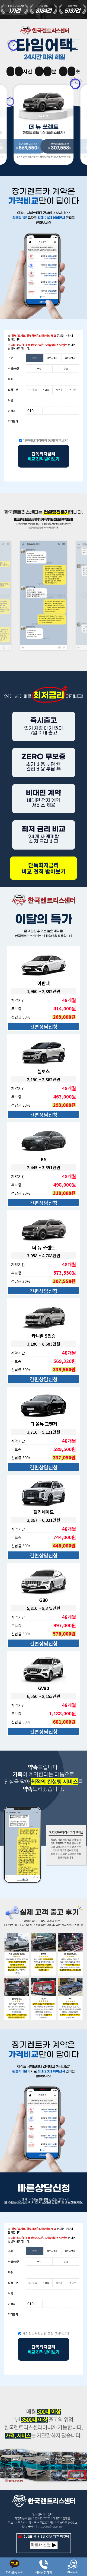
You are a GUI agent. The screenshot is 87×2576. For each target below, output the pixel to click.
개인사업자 (52, 358)
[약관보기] (61, 441)
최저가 (59, 389)
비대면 (72, 389)
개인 (34, 358)
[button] (23, 1879)
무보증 (46, 389)
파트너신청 (43, 2545)
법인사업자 (70, 358)
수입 (66, 368)
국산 (39, 368)
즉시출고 (32, 389)
